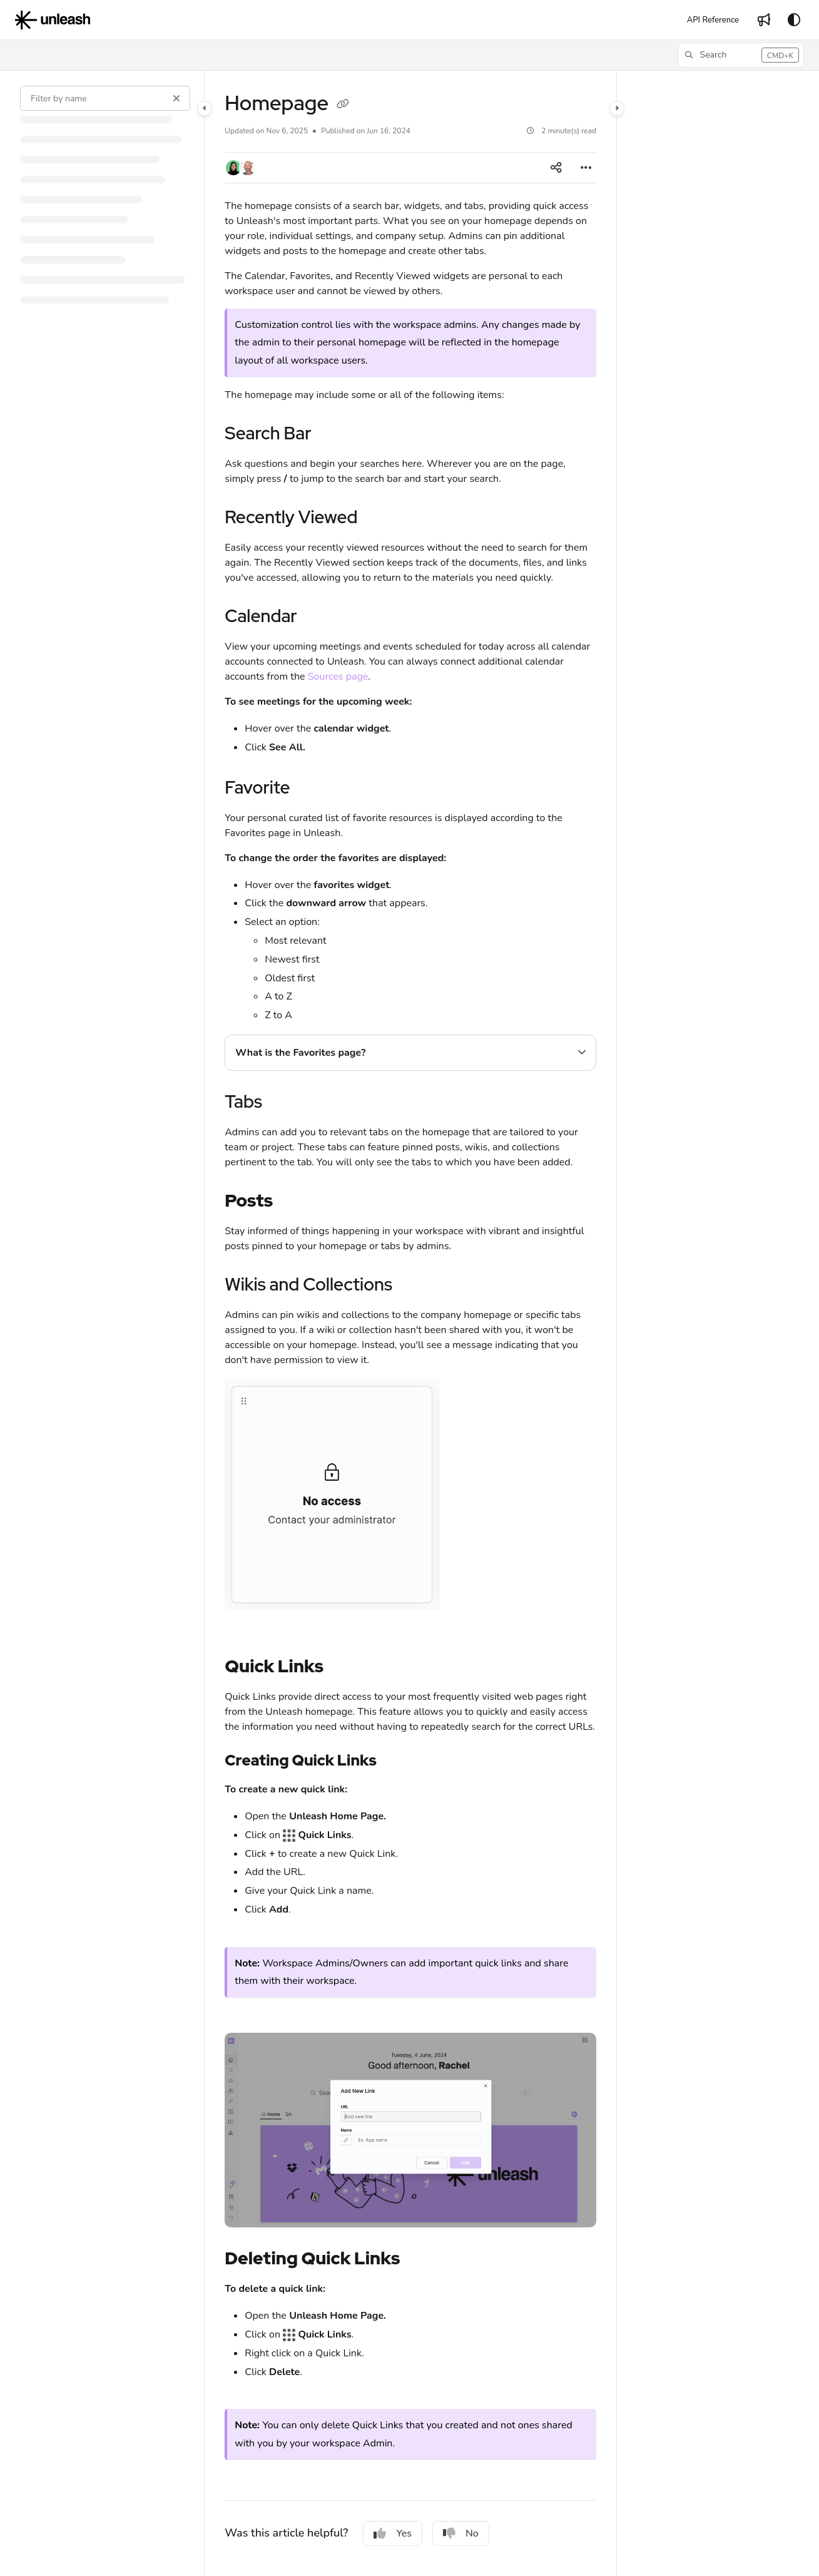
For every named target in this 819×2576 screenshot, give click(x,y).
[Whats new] (764, 20)
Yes (393, 2533)
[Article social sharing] (556, 168)
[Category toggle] (204, 108)
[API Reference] (713, 20)
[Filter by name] (105, 98)
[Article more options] (586, 168)
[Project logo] (52, 20)
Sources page (338, 676)
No (461, 2533)
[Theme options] (794, 20)
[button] (741, 55)
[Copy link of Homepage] (343, 105)
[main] (410, 1323)
